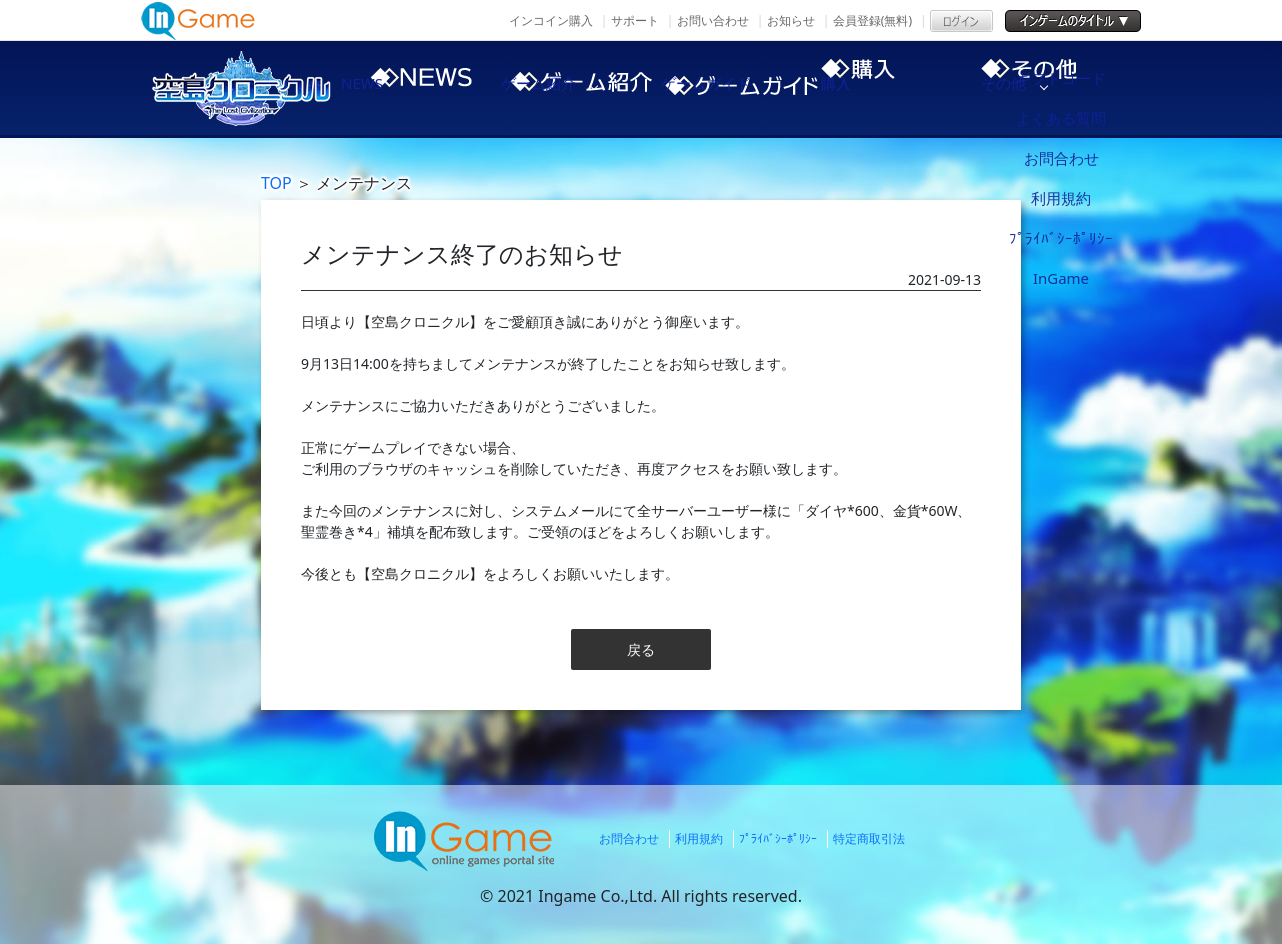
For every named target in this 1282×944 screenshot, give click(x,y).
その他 (1081, 88)
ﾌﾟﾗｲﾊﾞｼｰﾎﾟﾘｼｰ (778, 838)
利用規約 (699, 838)
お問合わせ (629, 838)
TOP (276, 183)
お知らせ (791, 20)
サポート (635, 20)
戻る (641, 649)
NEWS (401, 88)
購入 (911, 88)
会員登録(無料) (872, 20)
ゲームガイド (741, 88)
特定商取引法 (869, 838)
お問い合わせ (713, 20)
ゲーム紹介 (571, 88)
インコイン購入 (551, 20)
